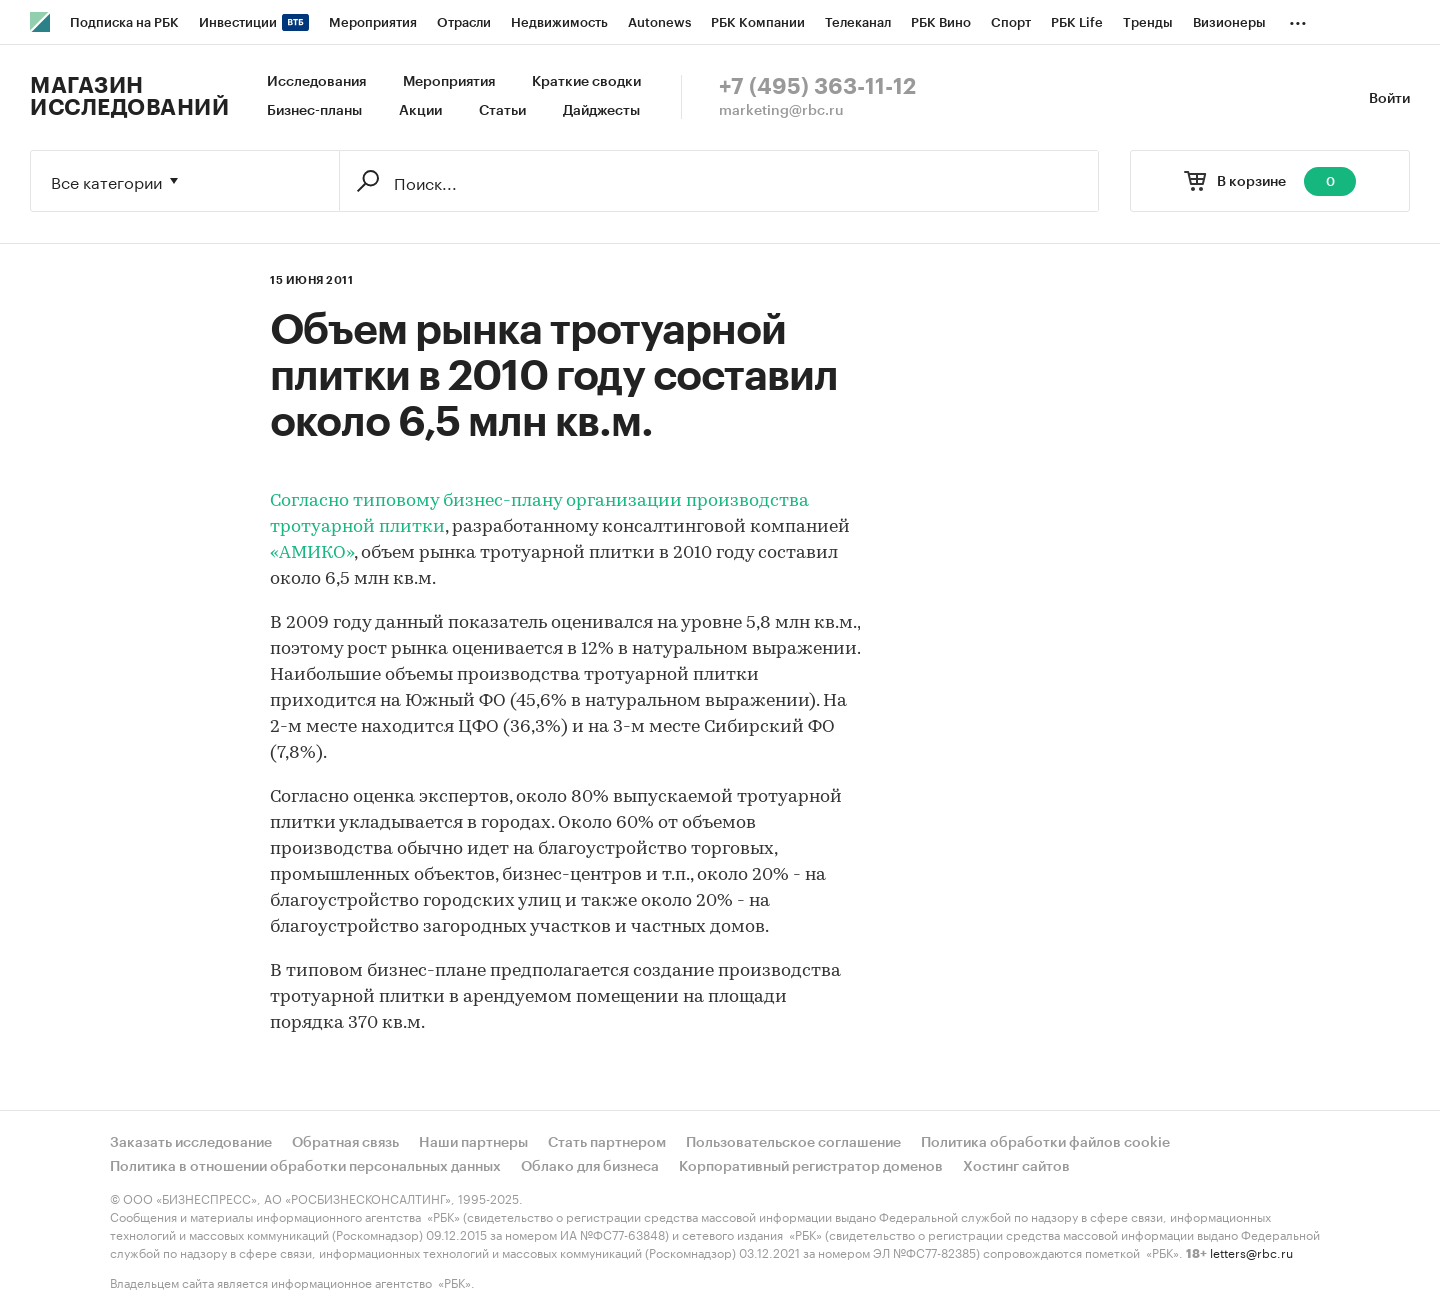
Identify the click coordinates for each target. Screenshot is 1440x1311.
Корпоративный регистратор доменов (811, 1167)
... (1298, 19)
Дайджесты (601, 111)
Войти (1389, 99)
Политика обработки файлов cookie (1045, 1143)
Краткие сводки (586, 82)
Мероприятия (449, 82)
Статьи (502, 111)
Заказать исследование (191, 1143)
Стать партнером (607, 1143)
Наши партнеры (473, 1143)
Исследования (316, 82)
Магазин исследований (129, 97)
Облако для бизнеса (590, 1167)
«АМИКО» (312, 553)
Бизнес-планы (314, 111)
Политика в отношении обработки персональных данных (305, 1167)
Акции (420, 111)
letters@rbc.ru (1251, 1251)
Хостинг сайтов (1016, 1167)
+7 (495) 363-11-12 (817, 87)
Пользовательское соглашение (793, 1143)
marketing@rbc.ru (781, 111)
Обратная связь (345, 1143)
